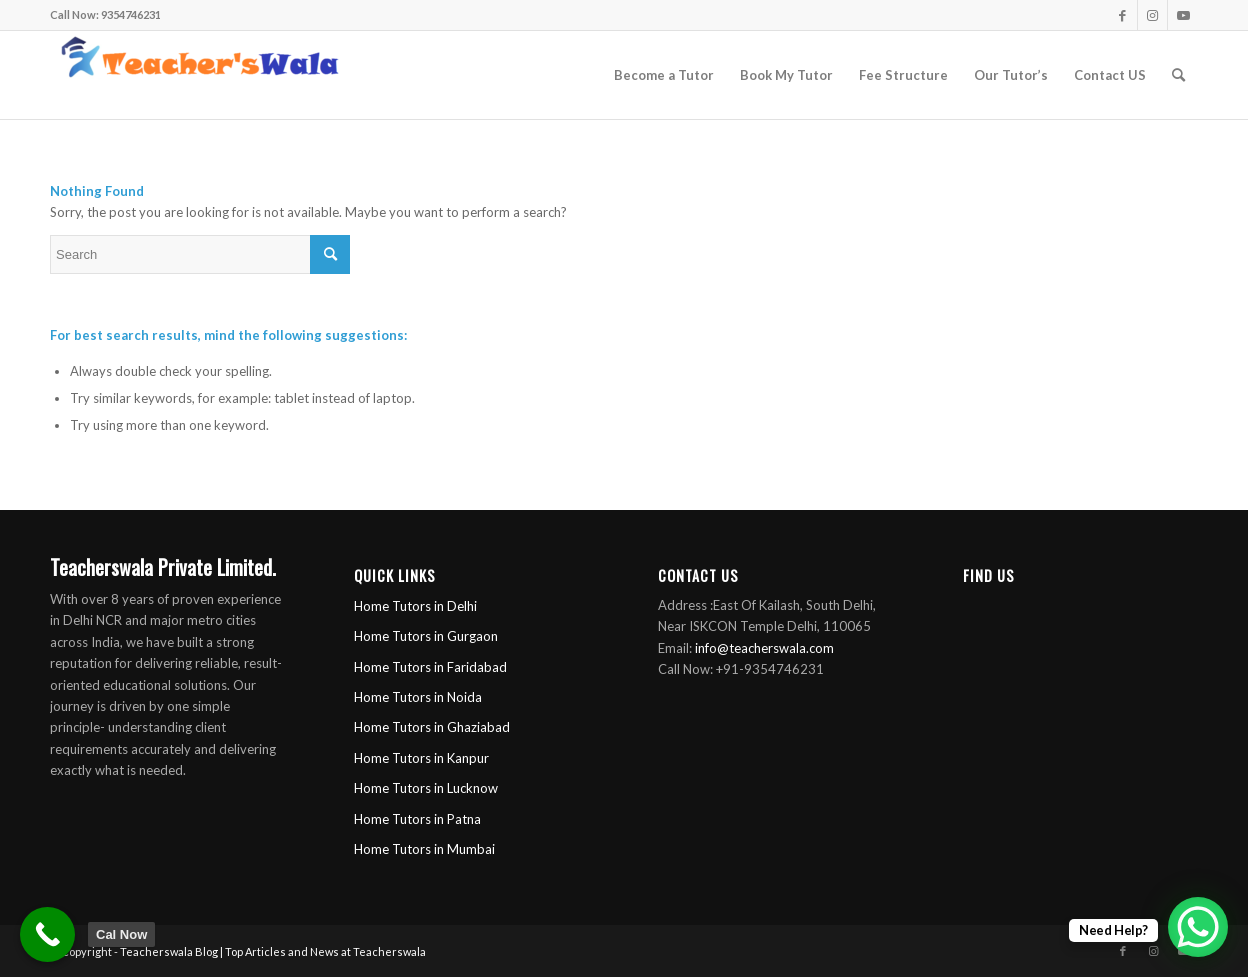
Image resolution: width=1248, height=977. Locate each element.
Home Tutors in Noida (418, 697)
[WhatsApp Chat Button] (1198, 927)
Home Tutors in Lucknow (426, 788)
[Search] (1178, 75)
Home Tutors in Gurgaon (426, 636)
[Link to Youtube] (1183, 15)
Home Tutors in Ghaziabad (432, 727)
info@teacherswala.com (764, 648)
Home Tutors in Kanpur (421, 758)
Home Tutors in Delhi (415, 606)
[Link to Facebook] (1122, 15)
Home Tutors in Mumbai (424, 849)
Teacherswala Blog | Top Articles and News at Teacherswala (273, 951)
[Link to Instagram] (1152, 15)
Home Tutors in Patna (417, 819)
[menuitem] (664, 75)
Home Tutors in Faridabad (430, 667)
